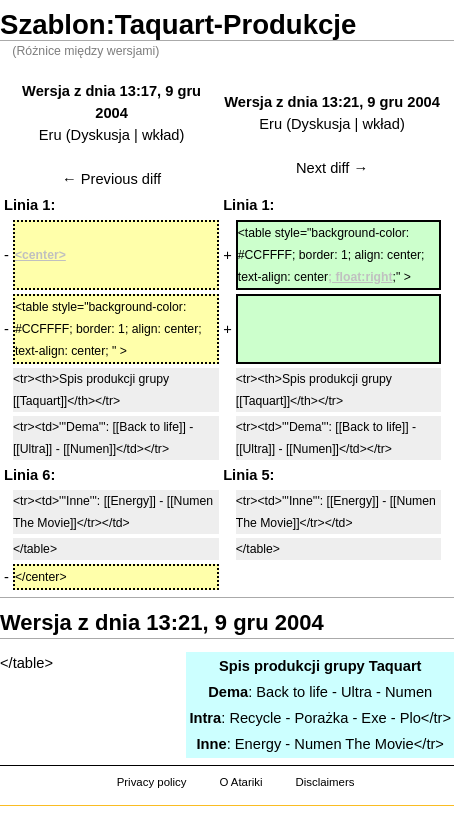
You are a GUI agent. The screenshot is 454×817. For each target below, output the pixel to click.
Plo (410, 718)
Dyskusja (100, 135)
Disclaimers (324, 782)
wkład (160, 135)
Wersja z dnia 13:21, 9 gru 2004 (332, 102)
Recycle (255, 718)
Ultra (356, 692)
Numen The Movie (353, 744)
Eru (50, 135)
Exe (373, 718)
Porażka (322, 718)
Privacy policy (152, 782)
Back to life (292, 692)
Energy (258, 744)
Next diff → (332, 168)
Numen (408, 692)
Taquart (395, 666)
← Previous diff (111, 179)
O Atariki (240, 782)
